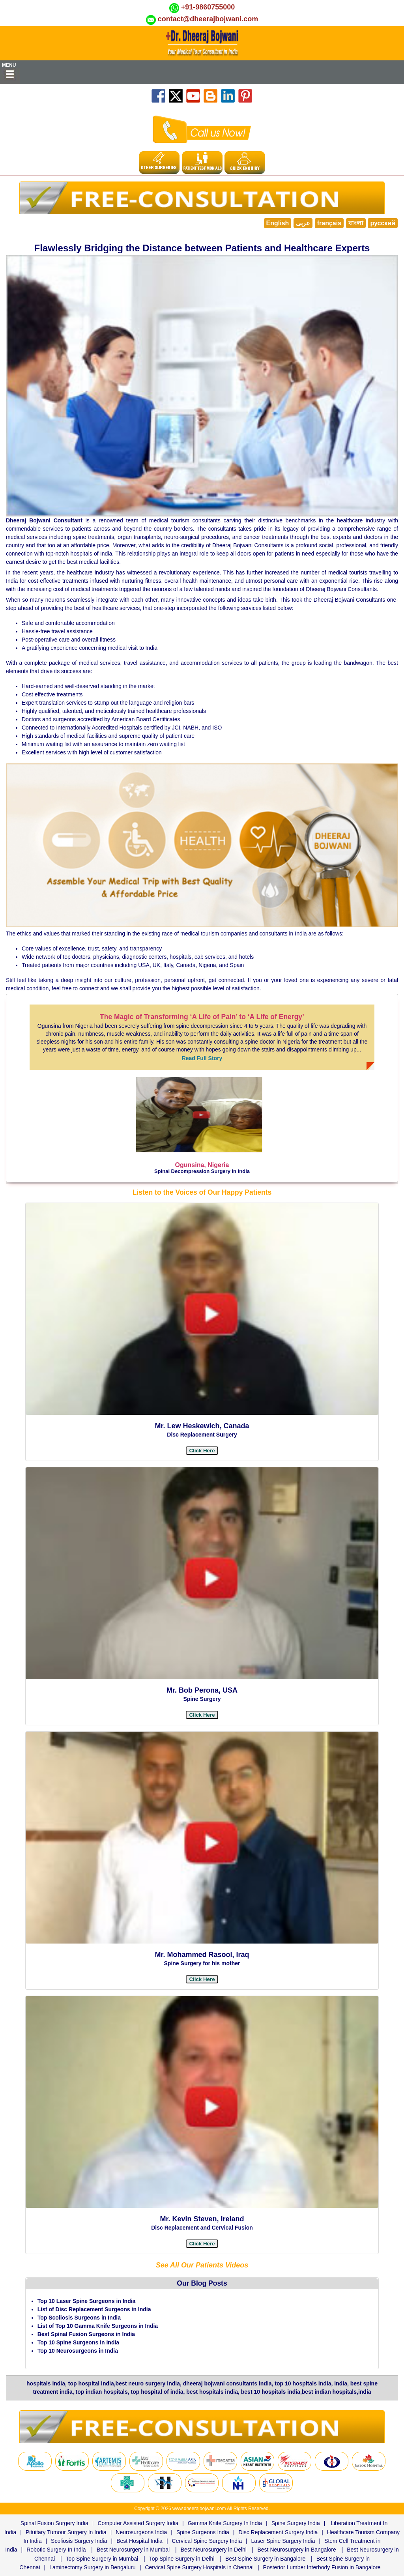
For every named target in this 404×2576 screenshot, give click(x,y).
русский (382, 223)
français (329, 223)
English (277, 223)
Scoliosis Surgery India (79, 2541)
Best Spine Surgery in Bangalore (265, 2558)
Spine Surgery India (295, 2523)
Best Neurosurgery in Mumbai (133, 2549)
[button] (202, 1979)
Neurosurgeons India (141, 2532)
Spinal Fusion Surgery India (54, 2523)
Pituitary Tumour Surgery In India (66, 2532)
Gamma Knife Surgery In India (225, 2523)
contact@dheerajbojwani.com (208, 19)
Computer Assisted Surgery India (137, 2523)
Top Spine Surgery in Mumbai (102, 2558)
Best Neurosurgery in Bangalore (297, 2549)
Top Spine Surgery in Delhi (182, 2558)
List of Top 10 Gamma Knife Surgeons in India (97, 2326)
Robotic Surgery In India (56, 2549)
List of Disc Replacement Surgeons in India (94, 2309)
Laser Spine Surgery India (283, 2541)
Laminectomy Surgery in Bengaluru (92, 2567)
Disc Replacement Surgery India (278, 2532)
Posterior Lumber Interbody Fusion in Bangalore (322, 2567)
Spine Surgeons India (202, 2532)
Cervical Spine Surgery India (207, 2541)
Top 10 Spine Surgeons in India (78, 2342)
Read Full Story (202, 1058)
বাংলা (355, 223)
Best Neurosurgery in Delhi (214, 2549)
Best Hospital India (139, 2541)
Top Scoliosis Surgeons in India (79, 2317)
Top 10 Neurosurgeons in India (77, 2351)
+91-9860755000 (208, 7)
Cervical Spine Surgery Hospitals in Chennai (199, 2567)
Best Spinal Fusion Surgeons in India (86, 2334)
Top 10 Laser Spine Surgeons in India (86, 2301)
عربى (303, 223)
